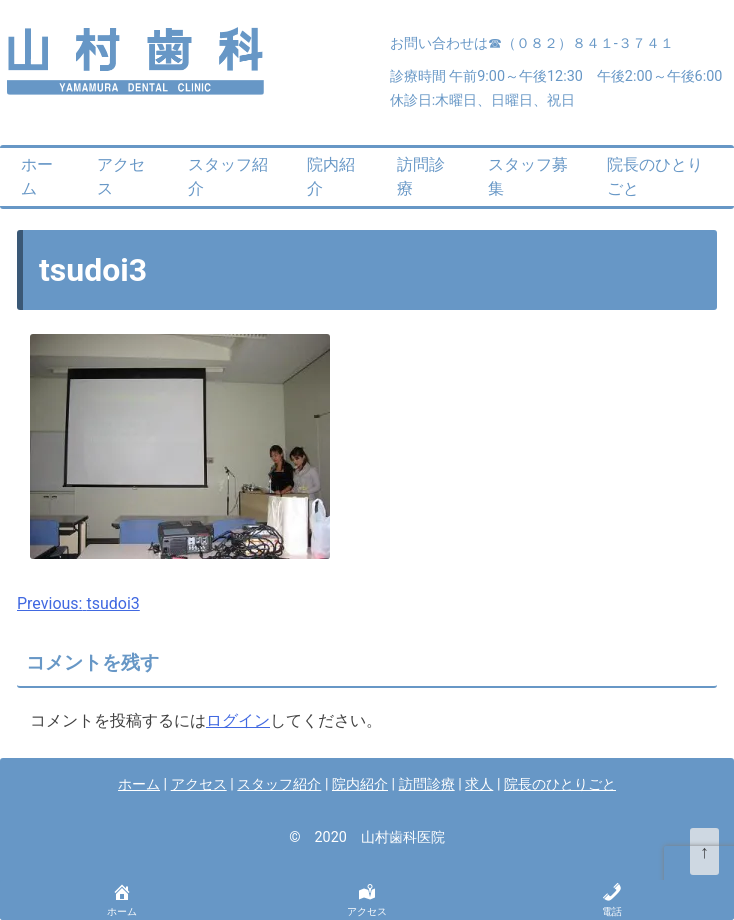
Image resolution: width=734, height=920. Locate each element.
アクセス (121, 176)
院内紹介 (331, 176)
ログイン (238, 720)
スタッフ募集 (528, 176)
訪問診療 (421, 176)
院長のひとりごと (655, 176)
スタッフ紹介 (228, 176)
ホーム (37, 176)
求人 (479, 784)
